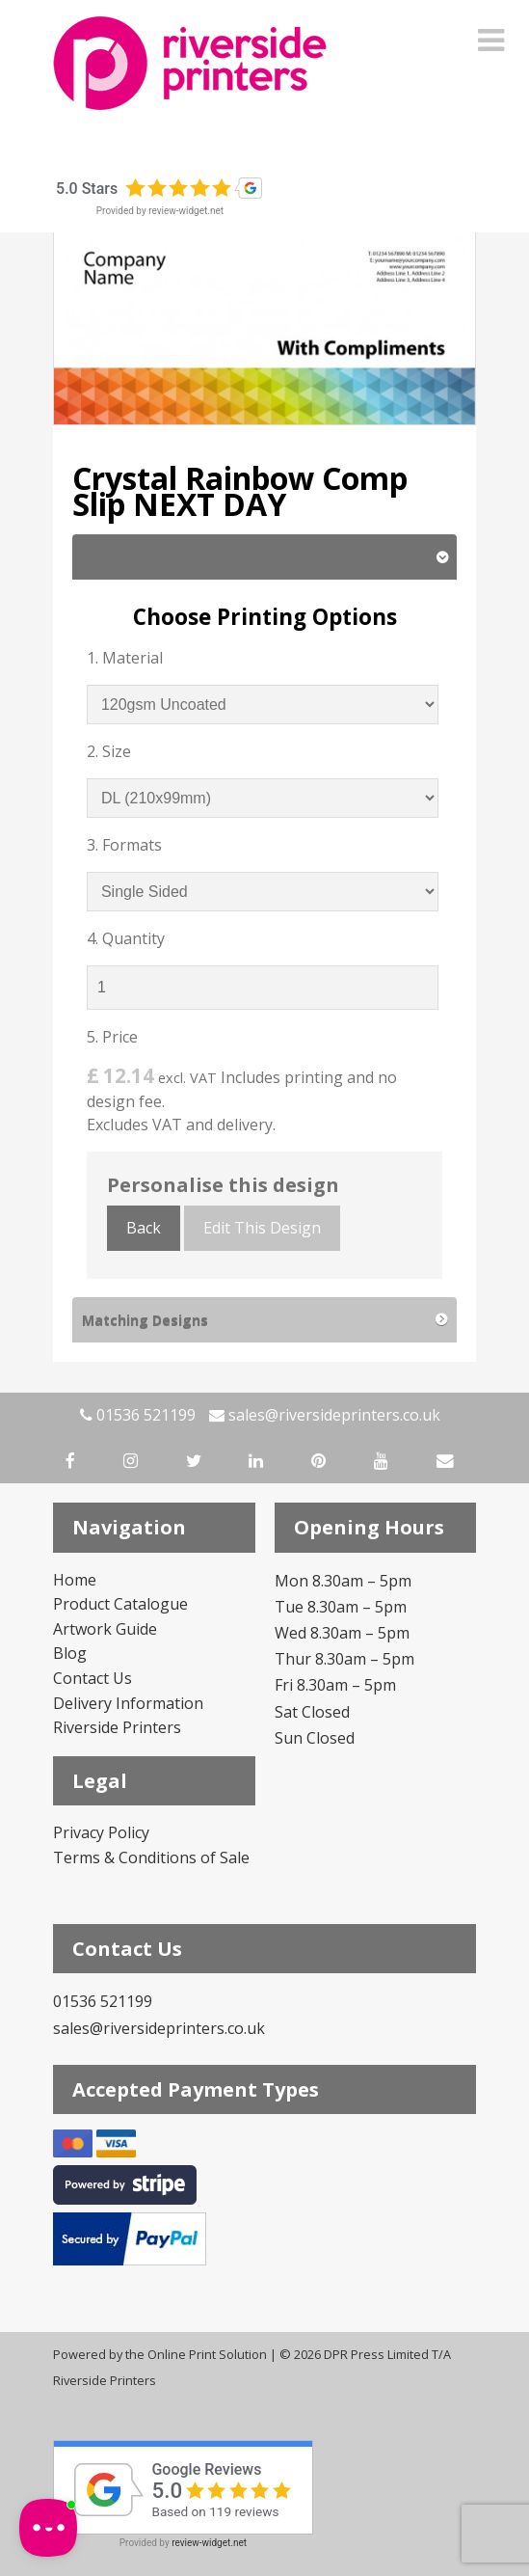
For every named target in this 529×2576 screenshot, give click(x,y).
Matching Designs (145, 1320)
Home (74, 1579)
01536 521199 (138, 1414)
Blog (70, 1653)
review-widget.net (186, 210)
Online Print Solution (207, 2354)
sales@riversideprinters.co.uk (324, 1414)
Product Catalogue (120, 1603)
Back (143, 1227)
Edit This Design (262, 1227)
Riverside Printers (117, 1727)
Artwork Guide (105, 1629)
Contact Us (92, 1678)
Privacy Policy (101, 1832)
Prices (103, 557)
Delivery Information (128, 1703)
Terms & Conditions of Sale (151, 1857)
